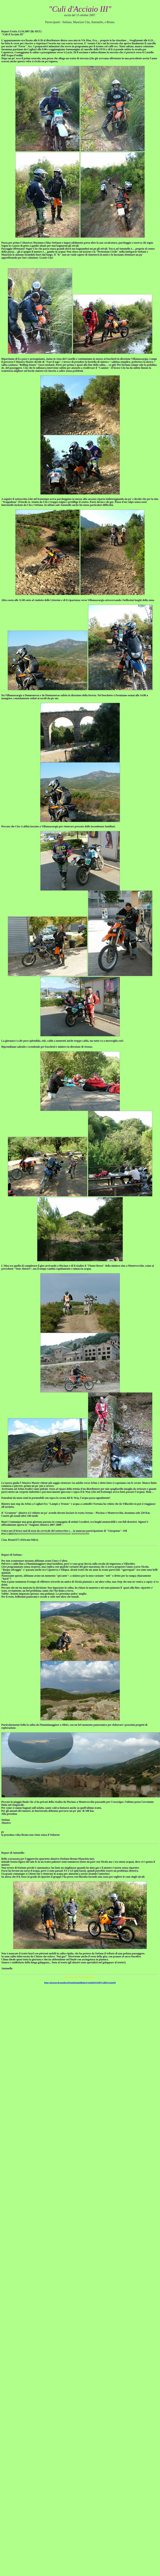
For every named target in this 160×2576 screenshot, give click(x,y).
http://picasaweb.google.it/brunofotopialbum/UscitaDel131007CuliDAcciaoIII (80, 1982)
